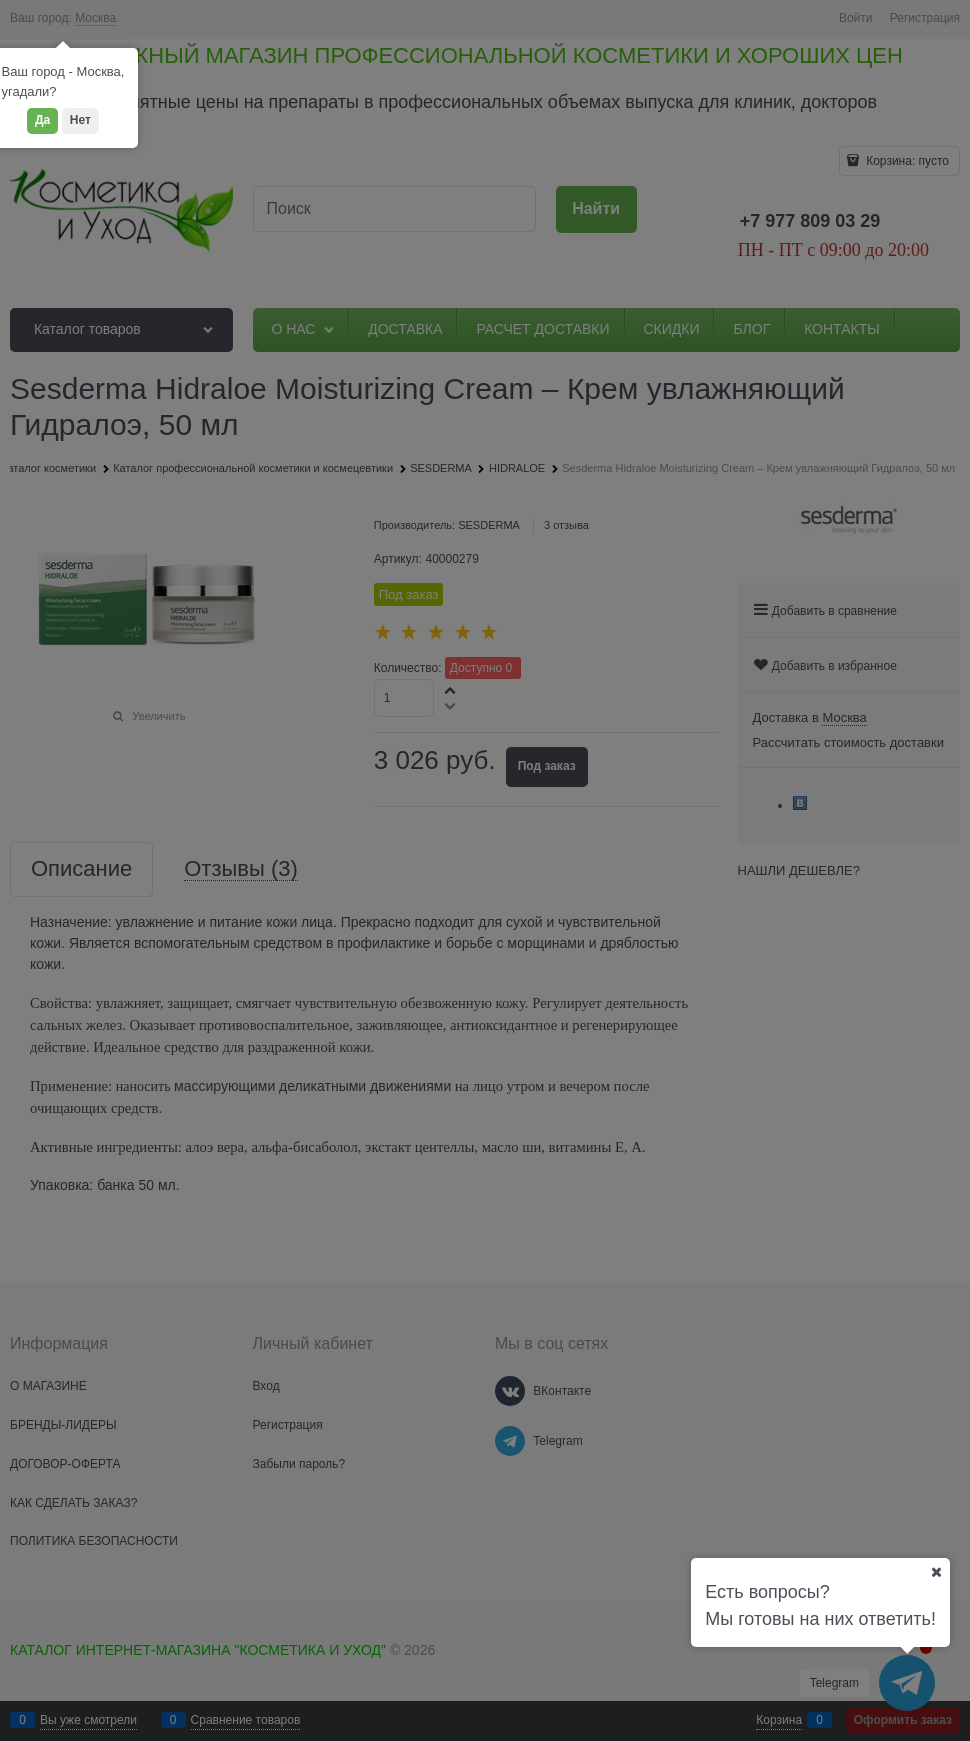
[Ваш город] (936, 1572)
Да (42, 120)
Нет (80, 120)
